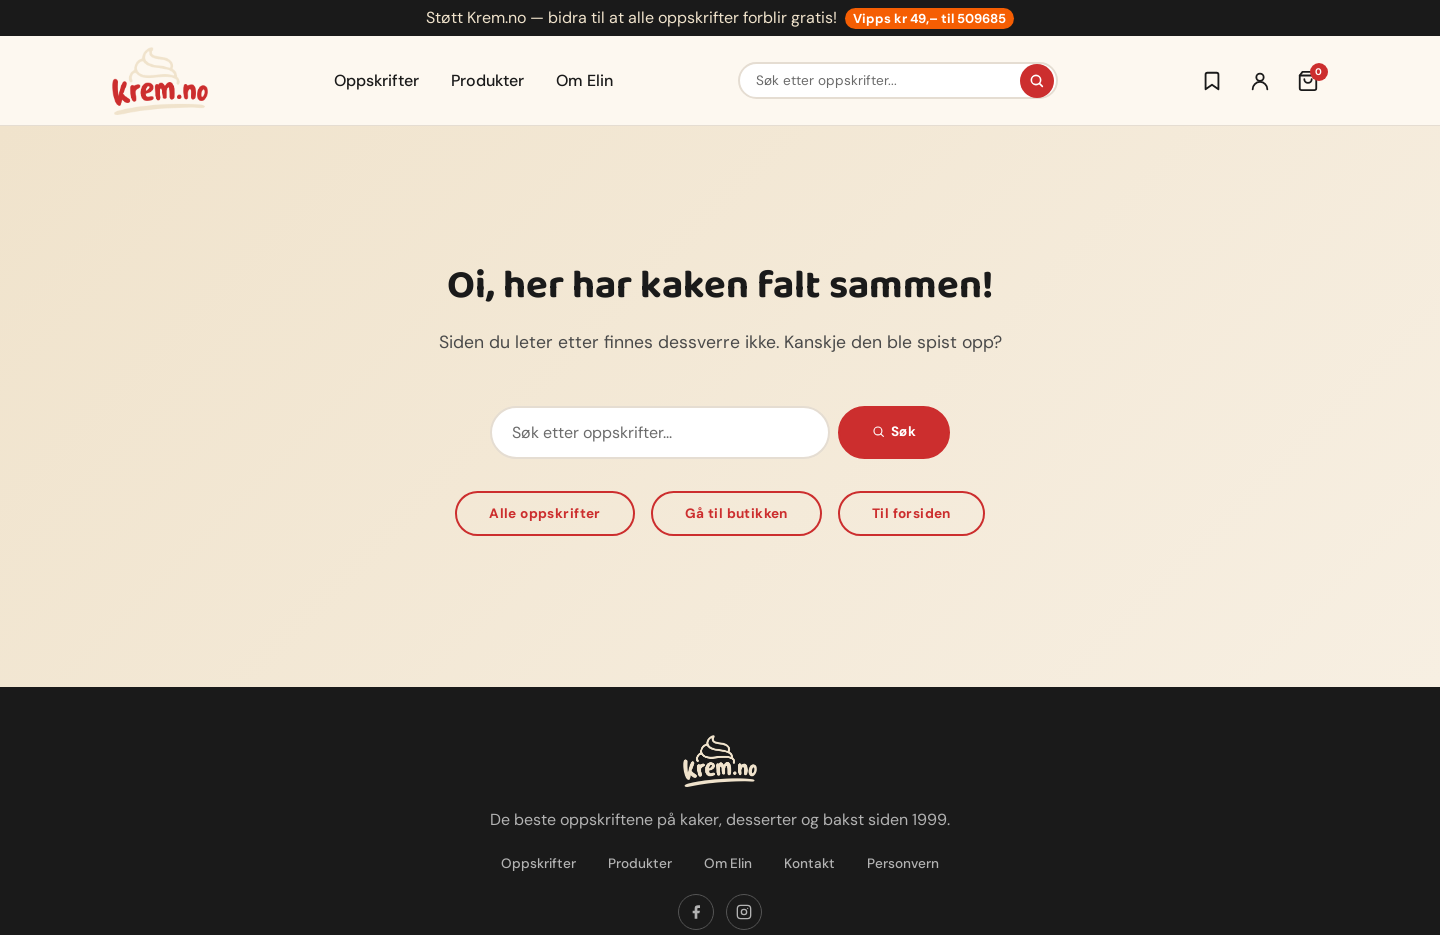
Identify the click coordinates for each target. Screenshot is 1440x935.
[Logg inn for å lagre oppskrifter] (1212, 81)
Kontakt (809, 863)
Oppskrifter (376, 80)
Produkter (487, 80)
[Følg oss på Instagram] (744, 912)
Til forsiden (911, 513)
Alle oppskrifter (545, 513)
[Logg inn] (1260, 81)
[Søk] (1037, 81)
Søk (894, 431)
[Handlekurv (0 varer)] (1308, 81)
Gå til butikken (736, 513)
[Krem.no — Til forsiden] (160, 81)
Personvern (903, 863)
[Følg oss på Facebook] (696, 912)
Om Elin (584, 80)
